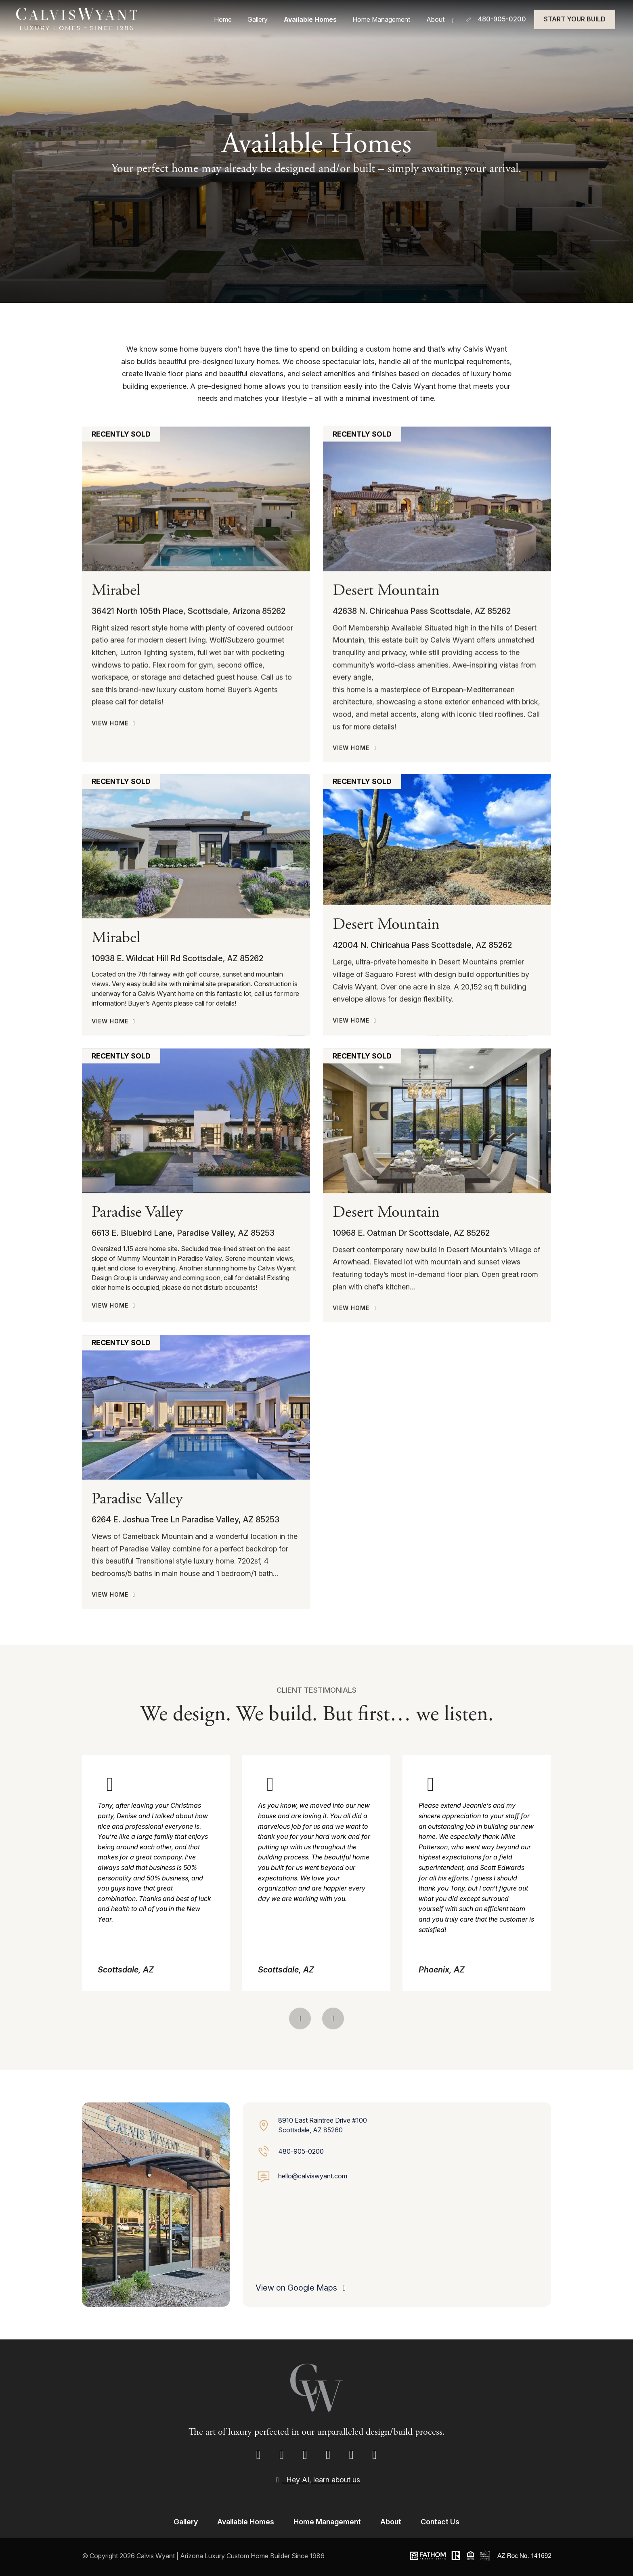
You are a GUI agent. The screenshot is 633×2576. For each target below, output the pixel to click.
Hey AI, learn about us (316, 2479)
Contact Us (440, 2521)
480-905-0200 (301, 2151)
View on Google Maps (302, 2288)
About (439, 19)
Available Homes (323, 21)
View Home (115, 903)
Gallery (275, 21)
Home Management (390, 21)
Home (245, 21)
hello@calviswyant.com (312, 2176)
